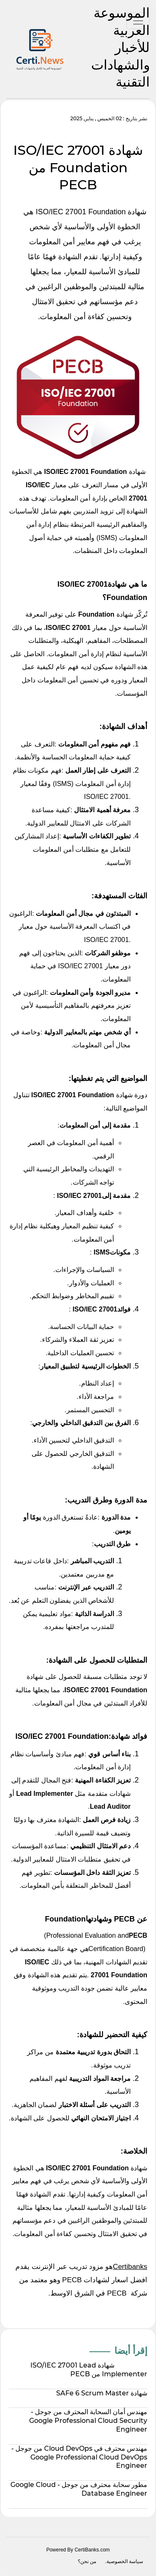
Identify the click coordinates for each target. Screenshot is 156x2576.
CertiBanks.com (92, 2550)
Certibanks (130, 2266)
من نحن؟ (87, 2561)
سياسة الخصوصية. (124, 2561)
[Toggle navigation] (138, 20)
